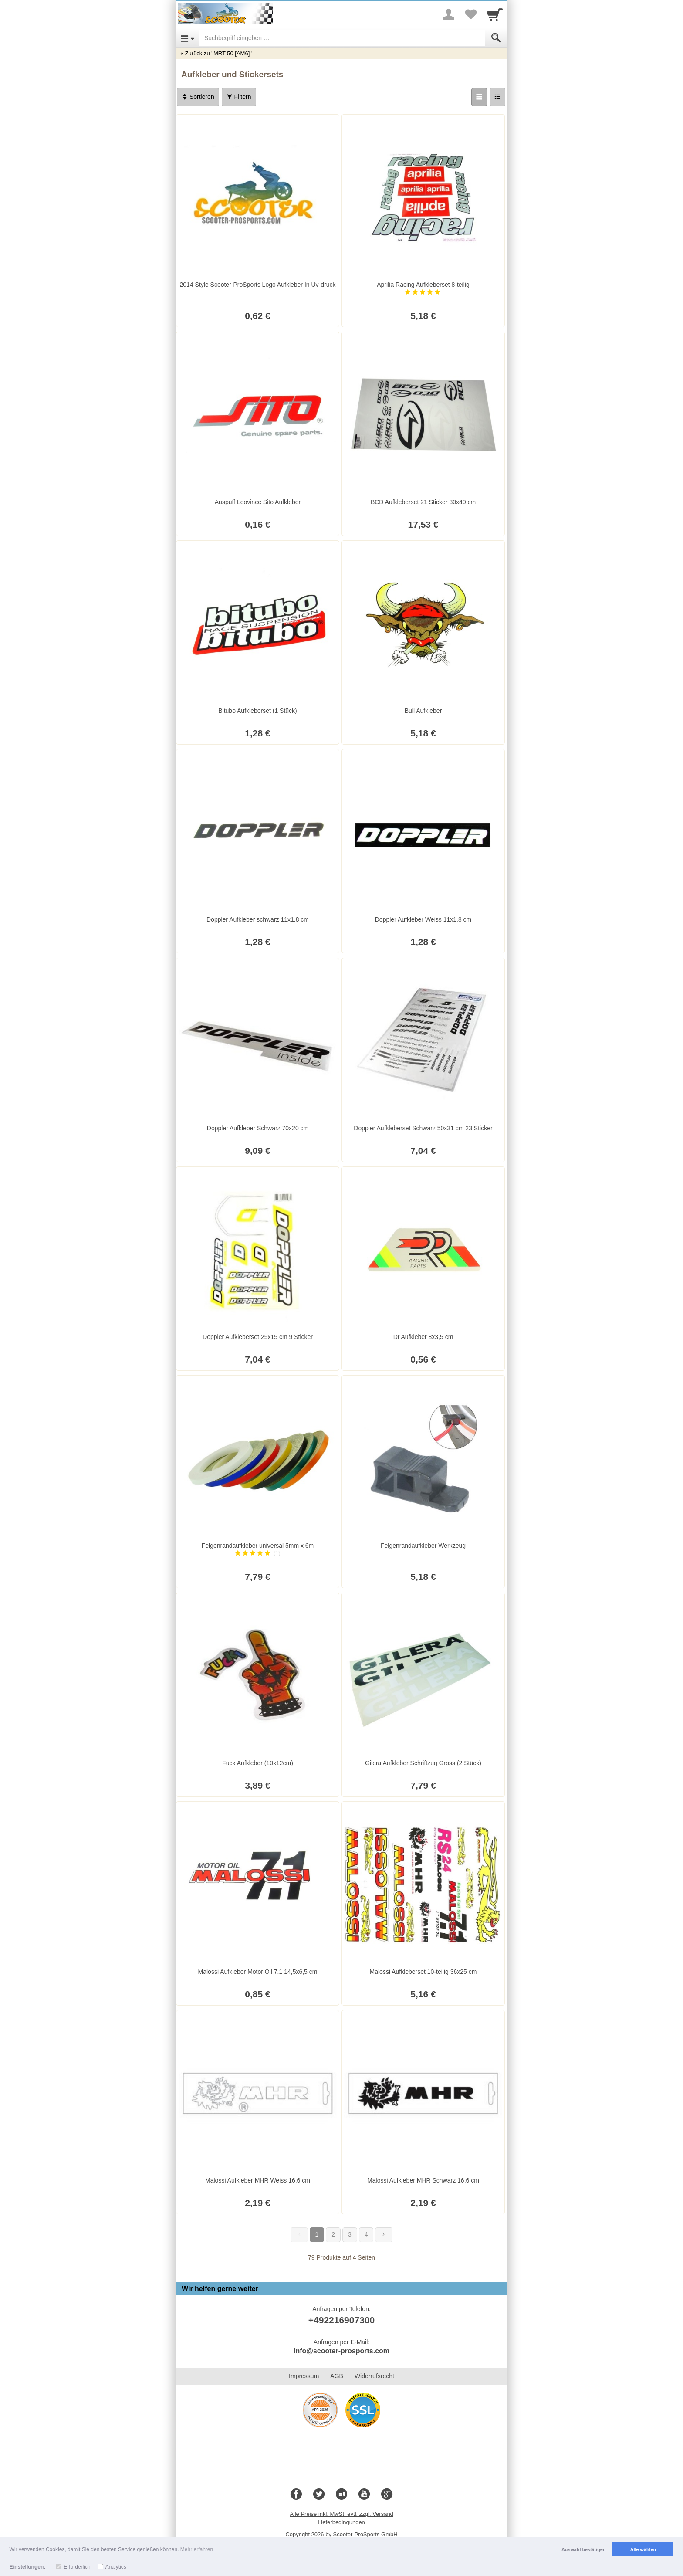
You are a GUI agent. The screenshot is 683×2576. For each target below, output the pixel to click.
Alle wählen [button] (643, 2549)
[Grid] (479, 97)
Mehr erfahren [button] (196, 2549)
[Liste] (497, 97)
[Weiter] (383, 2234)
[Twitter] (319, 2494)
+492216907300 (341, 2320)
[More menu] (449, 14)
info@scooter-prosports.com (341, 2351)
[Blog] (341, 2494)
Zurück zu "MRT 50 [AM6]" (218, 53)
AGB (336, 2376)
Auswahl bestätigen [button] (583, 2549)
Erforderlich (77, 2567)
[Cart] (495, 14)
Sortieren (198, 96)
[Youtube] (364, 2494)
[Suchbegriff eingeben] (342, 38)
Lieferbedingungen (341, 2522)
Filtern (239, 96)
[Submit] (496, 38)
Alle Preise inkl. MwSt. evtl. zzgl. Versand (341, 2514)
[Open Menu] (187, 38)
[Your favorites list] (470, 14)
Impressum (304, 2376)
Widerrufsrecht (374, 2376)
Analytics (115, 2567)
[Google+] (386, 2494)
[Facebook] (296, 2494)
